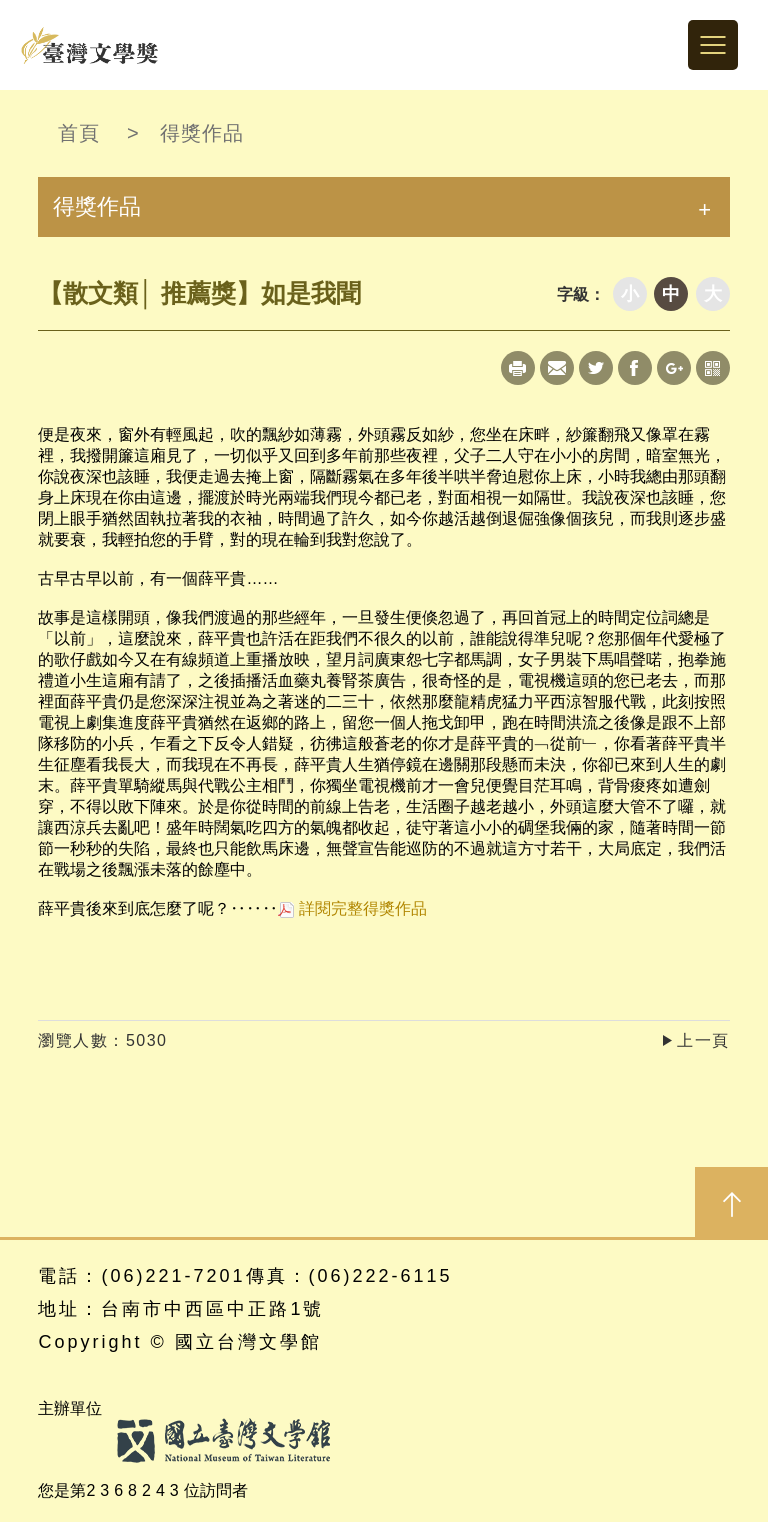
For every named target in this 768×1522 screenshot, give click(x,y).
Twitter (596, 368)
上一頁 (703, 1040)
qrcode (713, 368)
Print (518, 368)
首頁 (79, 133)
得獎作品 (202, 133)
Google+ (674, 368)
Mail (557, 368)
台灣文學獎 (90, 45)
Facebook (635, 368)
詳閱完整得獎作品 (352, 908)
